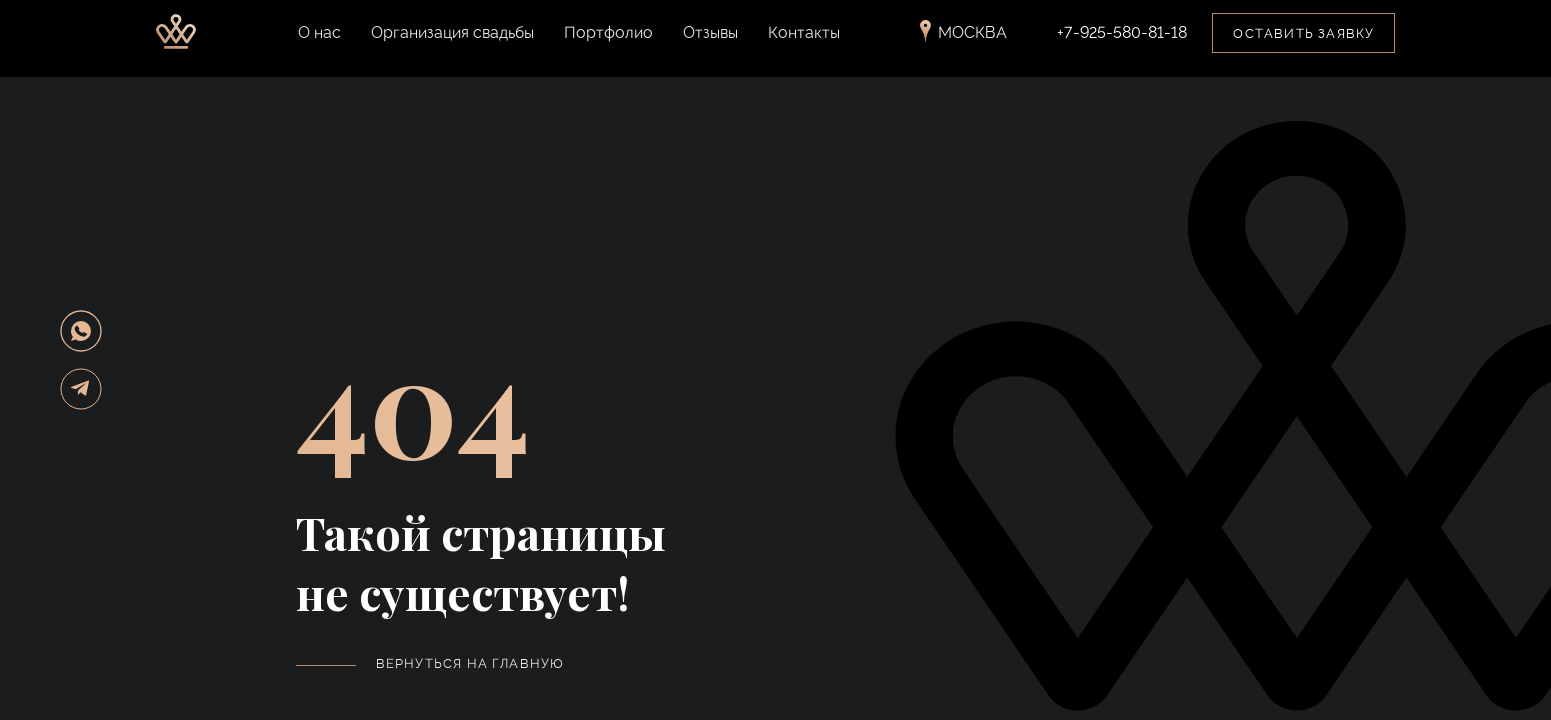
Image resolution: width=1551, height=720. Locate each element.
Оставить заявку (1303, 46)
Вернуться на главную (470, 663)
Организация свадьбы (452, 45)
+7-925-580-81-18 (1122, 46)
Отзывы (710, 45)
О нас (319, 45)
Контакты (804, 45)
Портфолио (608, 45)
